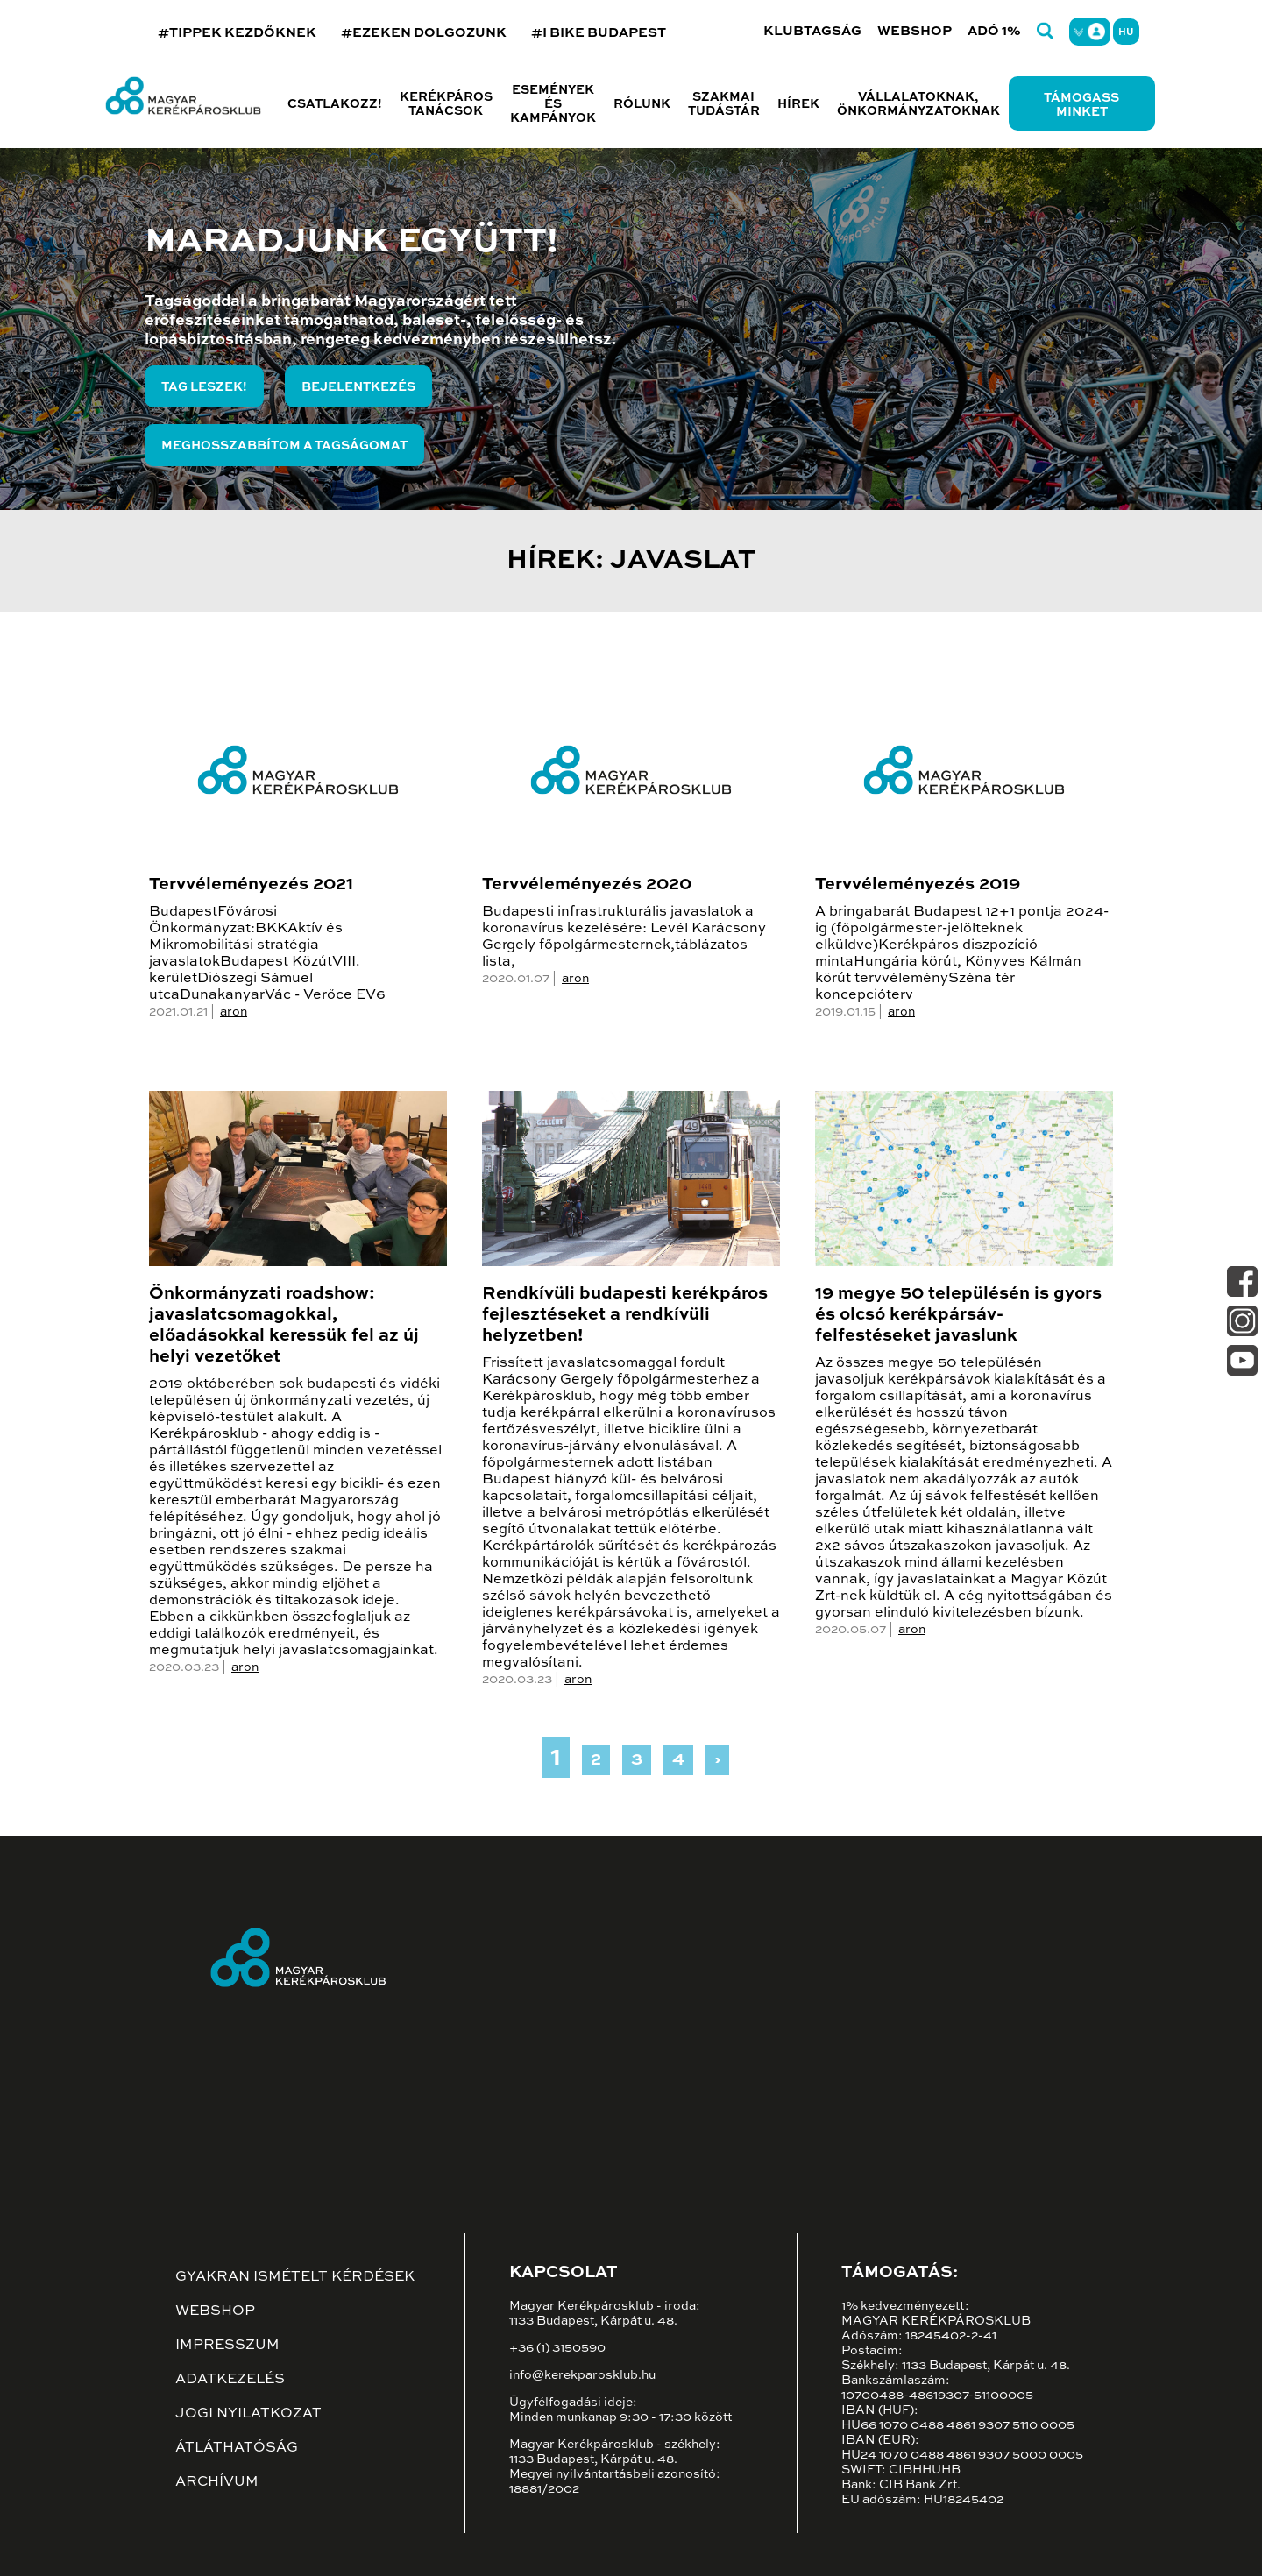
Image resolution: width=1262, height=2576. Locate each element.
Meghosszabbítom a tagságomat (284, 446)
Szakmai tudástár (724, 104)
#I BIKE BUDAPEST (598, 32)
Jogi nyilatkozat (248, 2414)
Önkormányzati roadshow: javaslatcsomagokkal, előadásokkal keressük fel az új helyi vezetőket (284, 1325)
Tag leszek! (204, 387)
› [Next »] (717, 1760)
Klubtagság (812, 31)
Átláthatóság (236, 2448)
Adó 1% (994, 31)
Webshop (914, 31)
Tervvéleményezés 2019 (917, 885)
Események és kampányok (553, 104)
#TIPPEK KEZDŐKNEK (237, 32)
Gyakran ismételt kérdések (295, 2277)
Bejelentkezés (358, 387)
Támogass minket (1081, 105)
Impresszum (227, 2346)
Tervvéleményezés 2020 (586, 885)
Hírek (798, 104)
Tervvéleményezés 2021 (251, 885)
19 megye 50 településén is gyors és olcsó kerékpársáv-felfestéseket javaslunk (958, 1315)
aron (233, 1012)
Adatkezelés (230, 2380)
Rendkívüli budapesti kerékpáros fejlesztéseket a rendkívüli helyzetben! (625, 1315)
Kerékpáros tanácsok (446, 104)
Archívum (217, 2482)
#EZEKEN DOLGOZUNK (424, 32)
